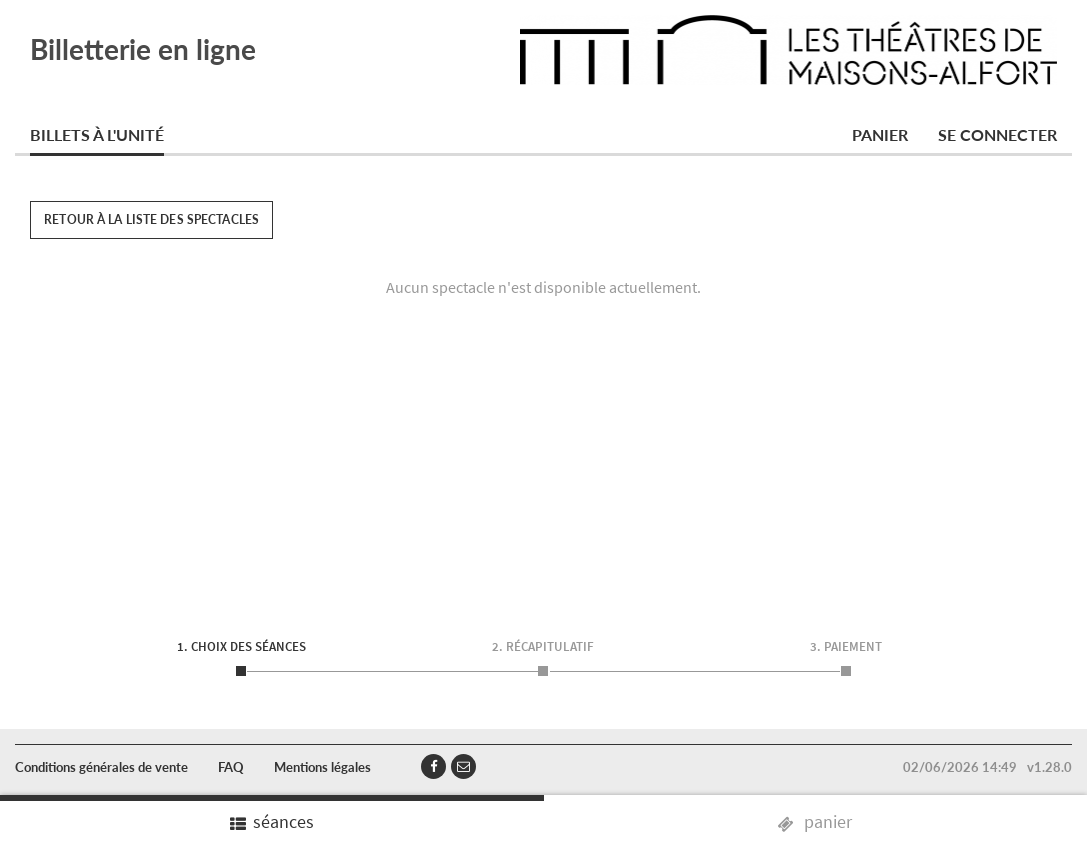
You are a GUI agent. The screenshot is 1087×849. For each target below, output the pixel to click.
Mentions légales (322, 767)
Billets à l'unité (97, 134)
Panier (880, 134)
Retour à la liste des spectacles (151, 219)
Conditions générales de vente (101, 767)
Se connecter (997, 134)
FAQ (231, 767)
